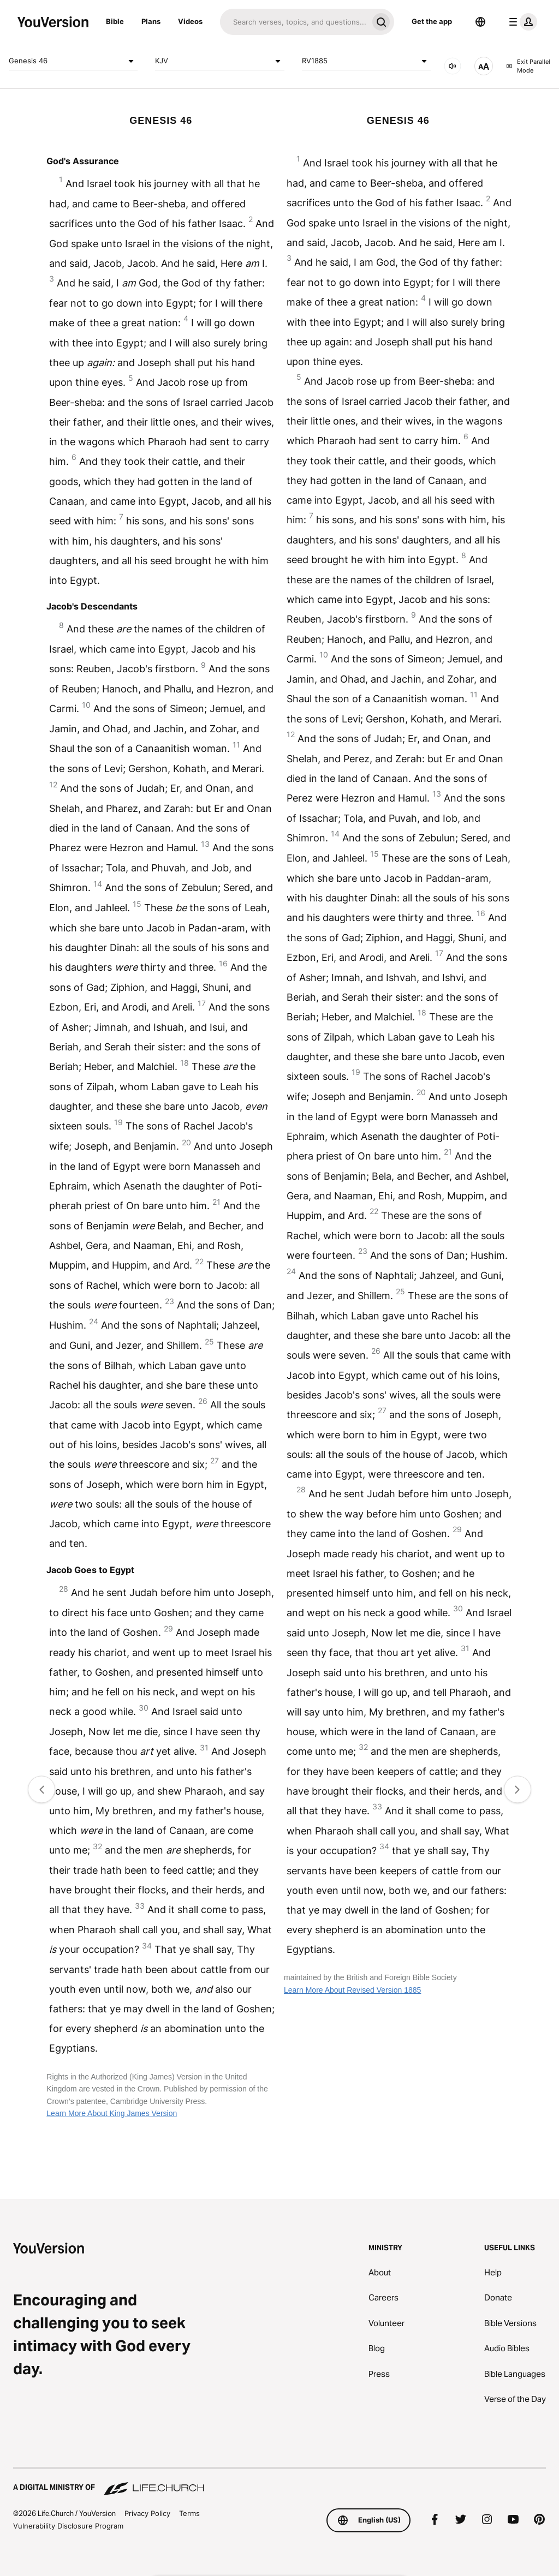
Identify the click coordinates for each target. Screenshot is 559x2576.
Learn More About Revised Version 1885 (352, 1990)
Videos (190, 21)
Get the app (432, 21)
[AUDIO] (452, 66)
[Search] (294, 22)
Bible (115, 21)
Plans (150, 21)
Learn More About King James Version (111, 2113)
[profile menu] (521, 22)
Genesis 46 (73, 61)
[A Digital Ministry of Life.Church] (279, 2482)
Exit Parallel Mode (528, 66)
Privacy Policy (147, 2513)
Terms (189, 2513)
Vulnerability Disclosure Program (68, 2525)
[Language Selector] (480, 22)
